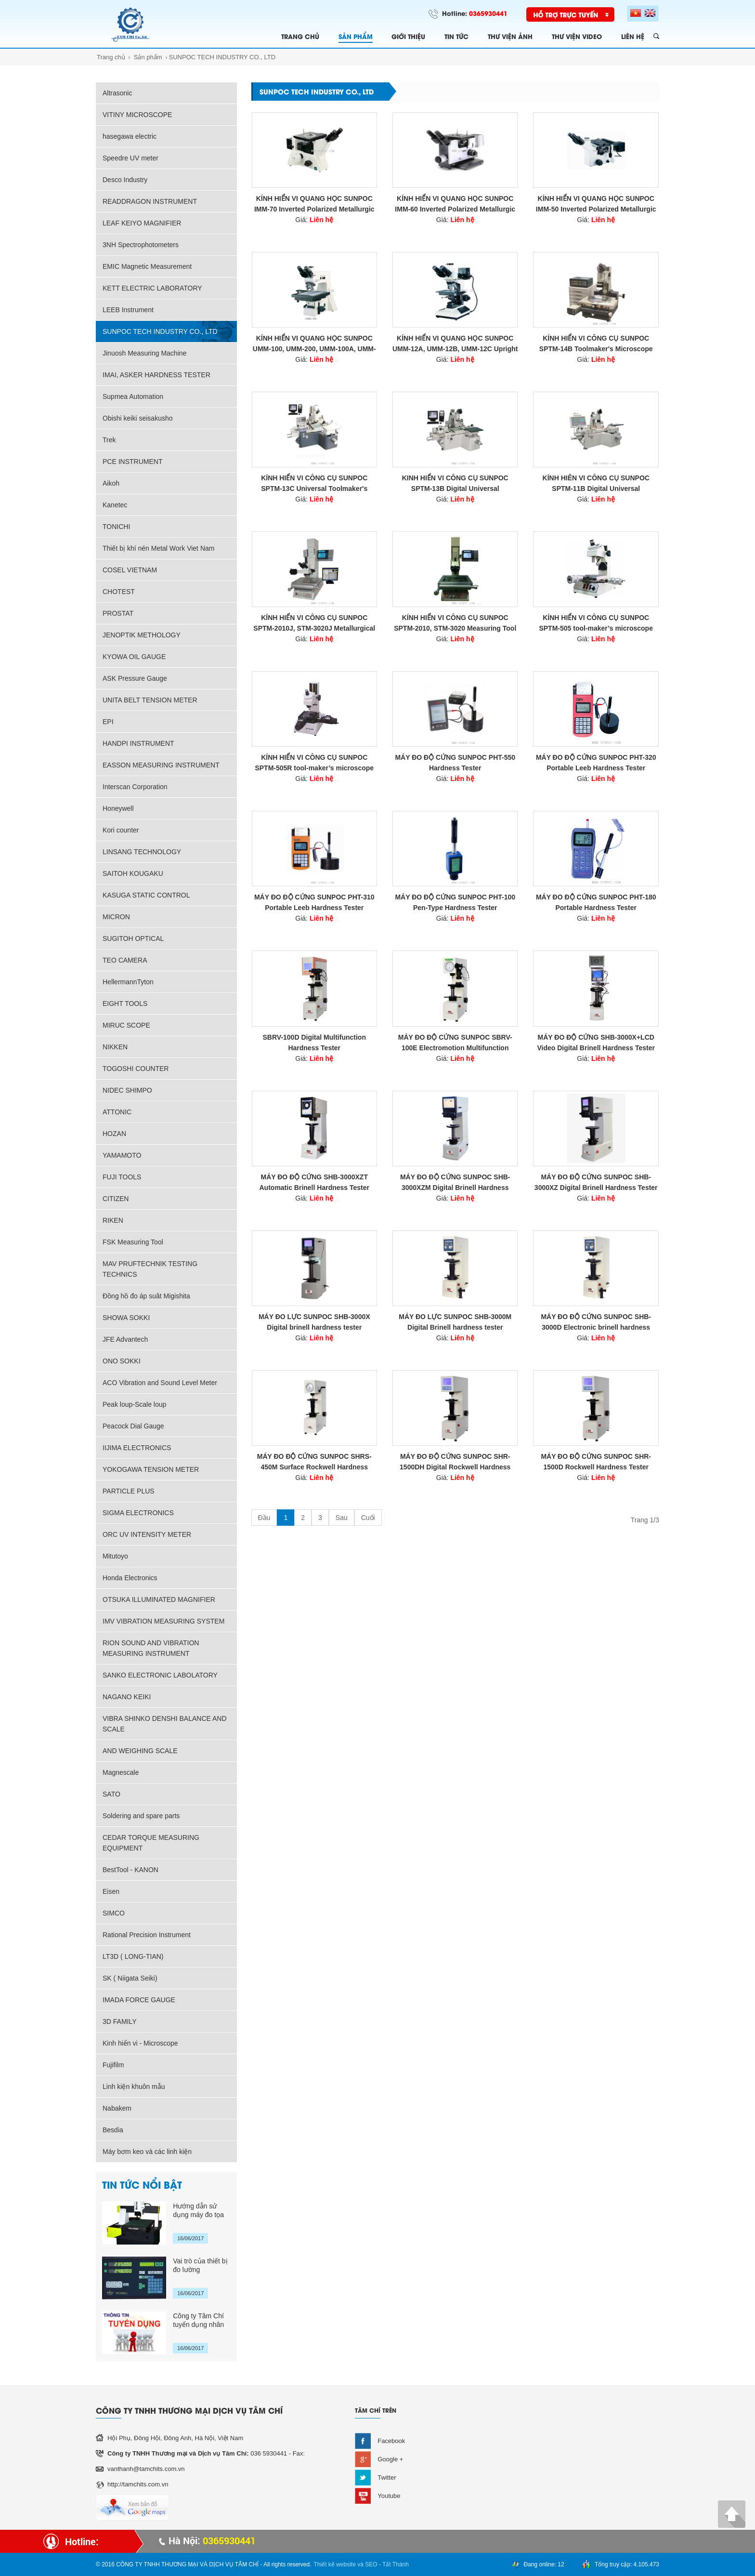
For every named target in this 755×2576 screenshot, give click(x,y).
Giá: (314, 220)
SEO (371, 2564)
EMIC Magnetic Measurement (147, 266)
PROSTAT (118, 613)
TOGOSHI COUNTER (136, 1068)
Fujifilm (113, 2065)
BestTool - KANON (130, 1870)
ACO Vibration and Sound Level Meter (160, 1383)
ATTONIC (117, 1112)
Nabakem (117, 2108)
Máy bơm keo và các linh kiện (147, 2151)
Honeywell (118, 808)
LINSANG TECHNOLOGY (142, 852)
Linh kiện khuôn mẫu (134, 2086)
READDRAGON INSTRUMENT (150, 201)
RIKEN (113, 1220)
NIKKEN (115, 1047)
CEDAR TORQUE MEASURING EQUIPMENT (151, 1843)
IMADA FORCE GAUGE (139, 2000)
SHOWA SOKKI (126, 1317)
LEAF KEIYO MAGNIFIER (142, 223)
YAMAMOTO (122, 1155)
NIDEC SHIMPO (127, 1090)
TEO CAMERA (125, 960)
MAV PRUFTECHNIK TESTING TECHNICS (150, 1269)
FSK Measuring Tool (133, 1242)
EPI (108, 722)
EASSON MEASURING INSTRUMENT (161, 765)
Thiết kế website (335, 2564)
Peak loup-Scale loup (134, 1404)
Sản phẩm (148, 57)
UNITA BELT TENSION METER (150, 700)
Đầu (264, 1517)
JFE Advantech (125, 1339)
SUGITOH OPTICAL (133, 938)
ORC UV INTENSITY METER (147, 1534)
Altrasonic (117, 93)
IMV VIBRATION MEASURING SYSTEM (163, 1621)
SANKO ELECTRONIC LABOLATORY (160, 1675)
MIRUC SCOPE (126, 1025)
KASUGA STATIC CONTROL (146, 895)
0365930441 (488, 12)
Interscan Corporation (135, 787)
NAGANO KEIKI (127, 1697)
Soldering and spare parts (141, 1816)
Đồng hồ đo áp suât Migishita (146, 1296)
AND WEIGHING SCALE (140, 1751)
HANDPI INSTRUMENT (138, 743)
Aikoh (111, 483)
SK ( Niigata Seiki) (130, 1978)
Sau (342, 1517)
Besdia (113, 2130)
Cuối (368, 1517)
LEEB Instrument (128, 310)
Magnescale (121, 1772)
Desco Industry (125, 180)
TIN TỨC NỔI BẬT (142, 2184)
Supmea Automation (133, 396)
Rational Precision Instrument (147, 1935)
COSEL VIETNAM (130, 570)
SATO (111, 1794)
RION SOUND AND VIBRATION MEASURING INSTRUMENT (151, 1648)
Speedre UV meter (130, 158)
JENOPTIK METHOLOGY (142, 635)
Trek (109, 440)
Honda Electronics (130, 1578)
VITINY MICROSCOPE (137, 115)
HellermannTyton (128, 982)
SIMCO (114, 1913)
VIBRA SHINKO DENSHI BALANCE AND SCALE (165, 1724)
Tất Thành (395, 2564)
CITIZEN (116, 1198)
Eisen (111, 1891)
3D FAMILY (120, 2021)
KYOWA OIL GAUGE (134, 657)
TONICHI (116, 526)
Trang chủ (111, 57)
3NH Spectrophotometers (141, 245)
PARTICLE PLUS (129, 1491)
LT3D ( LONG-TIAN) (133, 1956)
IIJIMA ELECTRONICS (137, 1448)
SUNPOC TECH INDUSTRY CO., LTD (222, 57)
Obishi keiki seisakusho (138, 418)
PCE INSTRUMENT (132, 461)
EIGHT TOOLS (125, 1003)
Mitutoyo (115, 1556)
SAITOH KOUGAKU (133, 873)
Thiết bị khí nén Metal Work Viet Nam (158, 548)
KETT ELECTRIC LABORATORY (152, 288)
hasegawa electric (129, 136)
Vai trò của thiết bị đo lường (200, 2265)
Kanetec (115, 505)
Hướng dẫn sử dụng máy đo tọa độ (198, 2210)
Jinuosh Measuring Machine (144, 353)
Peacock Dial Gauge (133, 1426)
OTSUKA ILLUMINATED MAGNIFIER (159, 1599)
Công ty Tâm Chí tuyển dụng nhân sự (198, 2320)
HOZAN (114, 1133)
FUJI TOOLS (122, 1177)
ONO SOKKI (122, 1361)
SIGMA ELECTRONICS (138, 1513)
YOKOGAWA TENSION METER (151, 1469)
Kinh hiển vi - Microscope (140, 2043)
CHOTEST (119, 591)
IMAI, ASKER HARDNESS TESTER (156, 375)
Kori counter (121, 830)
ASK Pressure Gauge (135, 678)
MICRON (116, 917)
